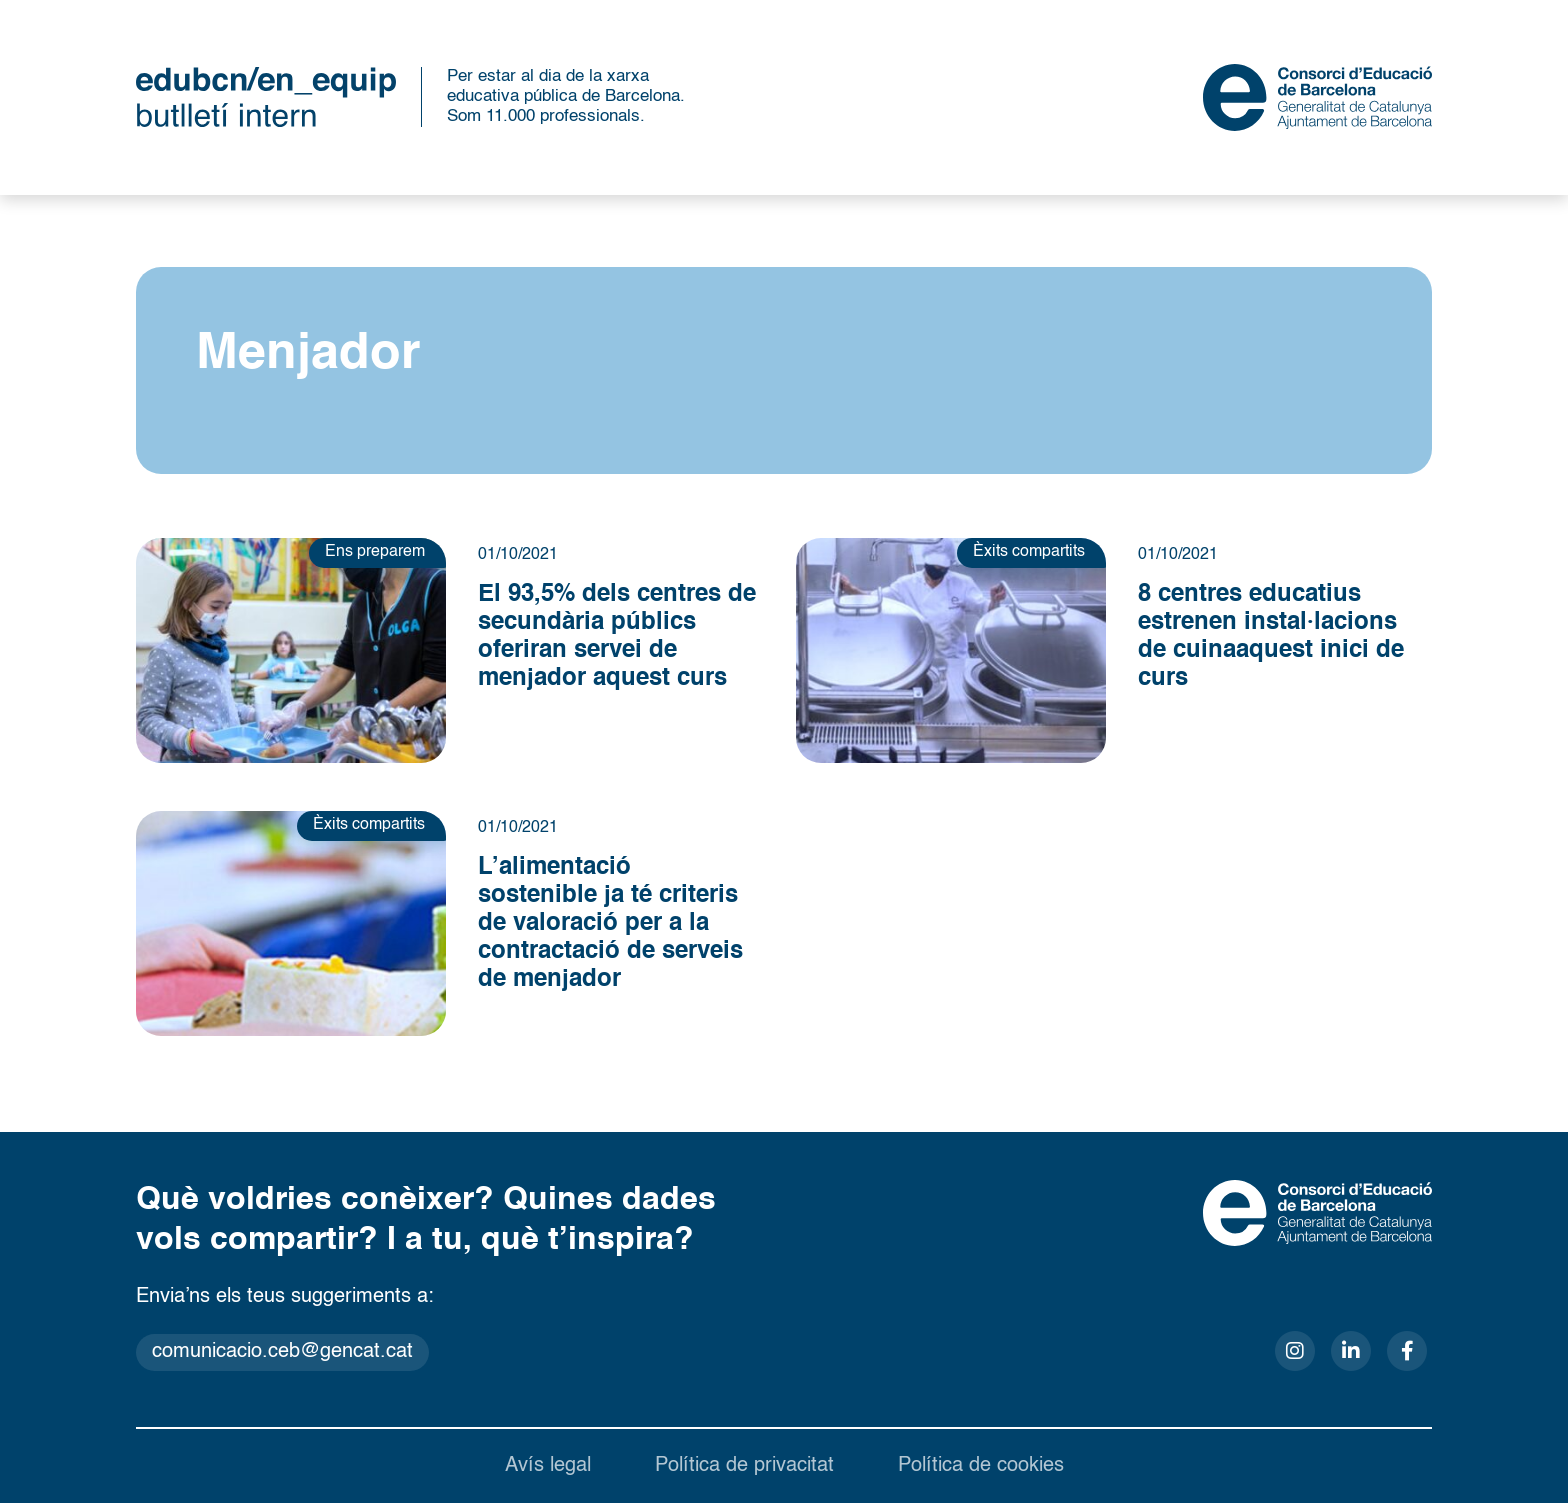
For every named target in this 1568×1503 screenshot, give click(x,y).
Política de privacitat (744, 1466)
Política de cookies (981, 1466)
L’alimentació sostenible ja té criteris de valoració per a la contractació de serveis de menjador (610, 924)
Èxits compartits (1029, 552)
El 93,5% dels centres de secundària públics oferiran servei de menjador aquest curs (617, 637)
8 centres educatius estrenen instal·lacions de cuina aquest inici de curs (1271, 637)
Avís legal (548, 1466)
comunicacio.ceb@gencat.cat (282, 1352)
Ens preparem (375, 552)
